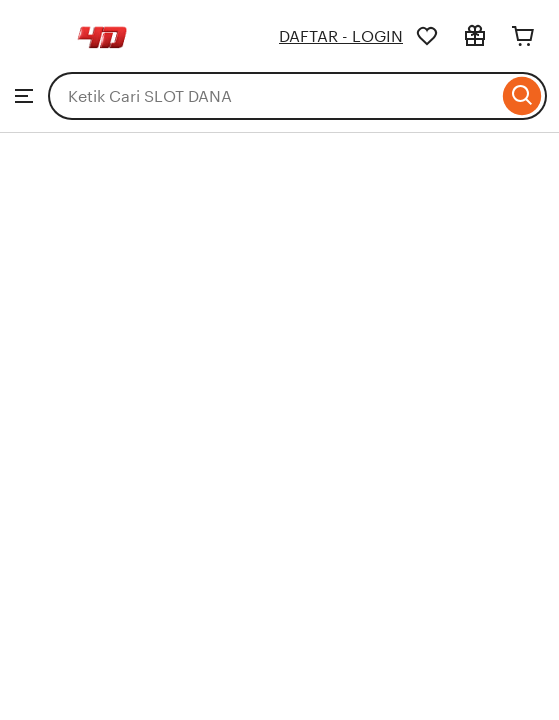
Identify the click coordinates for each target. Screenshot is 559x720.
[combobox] (273, 96)
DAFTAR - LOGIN (341, 36)
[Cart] (523, 36)
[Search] (522, 96)
